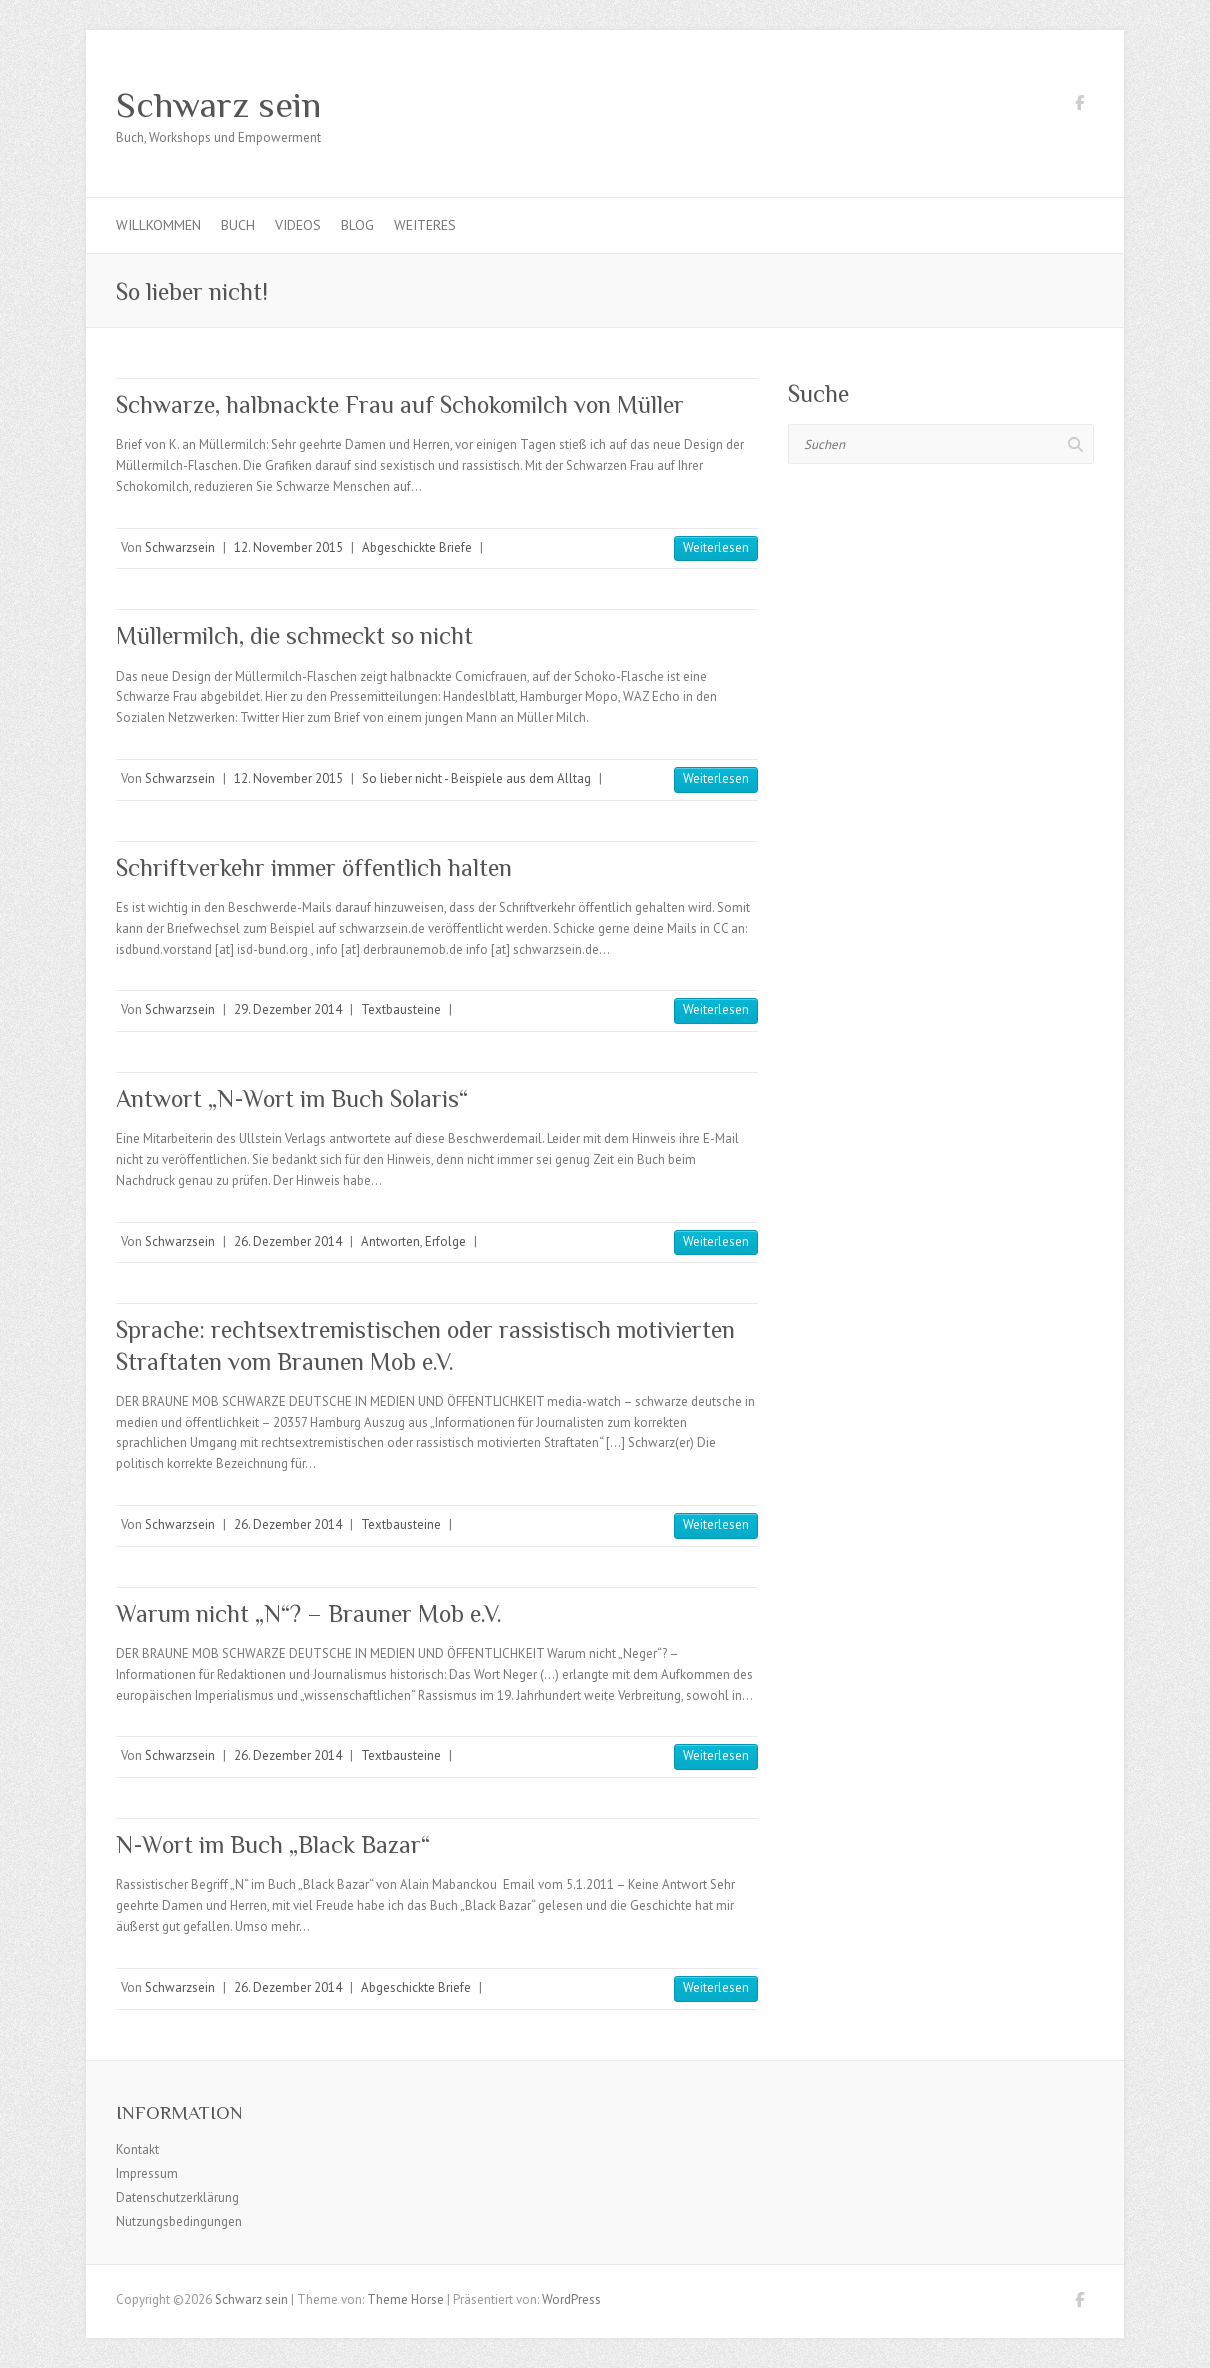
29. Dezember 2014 (288, 1009)
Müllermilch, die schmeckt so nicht (294, 635)
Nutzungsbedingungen (179, 2221)
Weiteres (425, 225)
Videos (298, 225)
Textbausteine (401, 1009)
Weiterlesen (716, 547)
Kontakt (137, 2149)
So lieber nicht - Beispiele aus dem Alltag (476, 778)
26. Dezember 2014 (288, 1241)
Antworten (390, 1241)
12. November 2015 (288, 547)
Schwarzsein (180, 547)
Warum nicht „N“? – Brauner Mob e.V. (309, 1613)
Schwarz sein (218, 105)
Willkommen (158, 225)
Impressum (147, 2173)
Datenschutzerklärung (177, 2197)
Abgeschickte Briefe (417, 547)
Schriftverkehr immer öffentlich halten (314, 867)
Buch (238, 225)
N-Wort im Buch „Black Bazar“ (273, 1844)
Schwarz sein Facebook (1079, 106)
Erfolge (445, 1241)
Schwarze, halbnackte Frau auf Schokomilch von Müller (400, 404)
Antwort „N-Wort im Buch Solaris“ (292, 1098)
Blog (357, 225)
